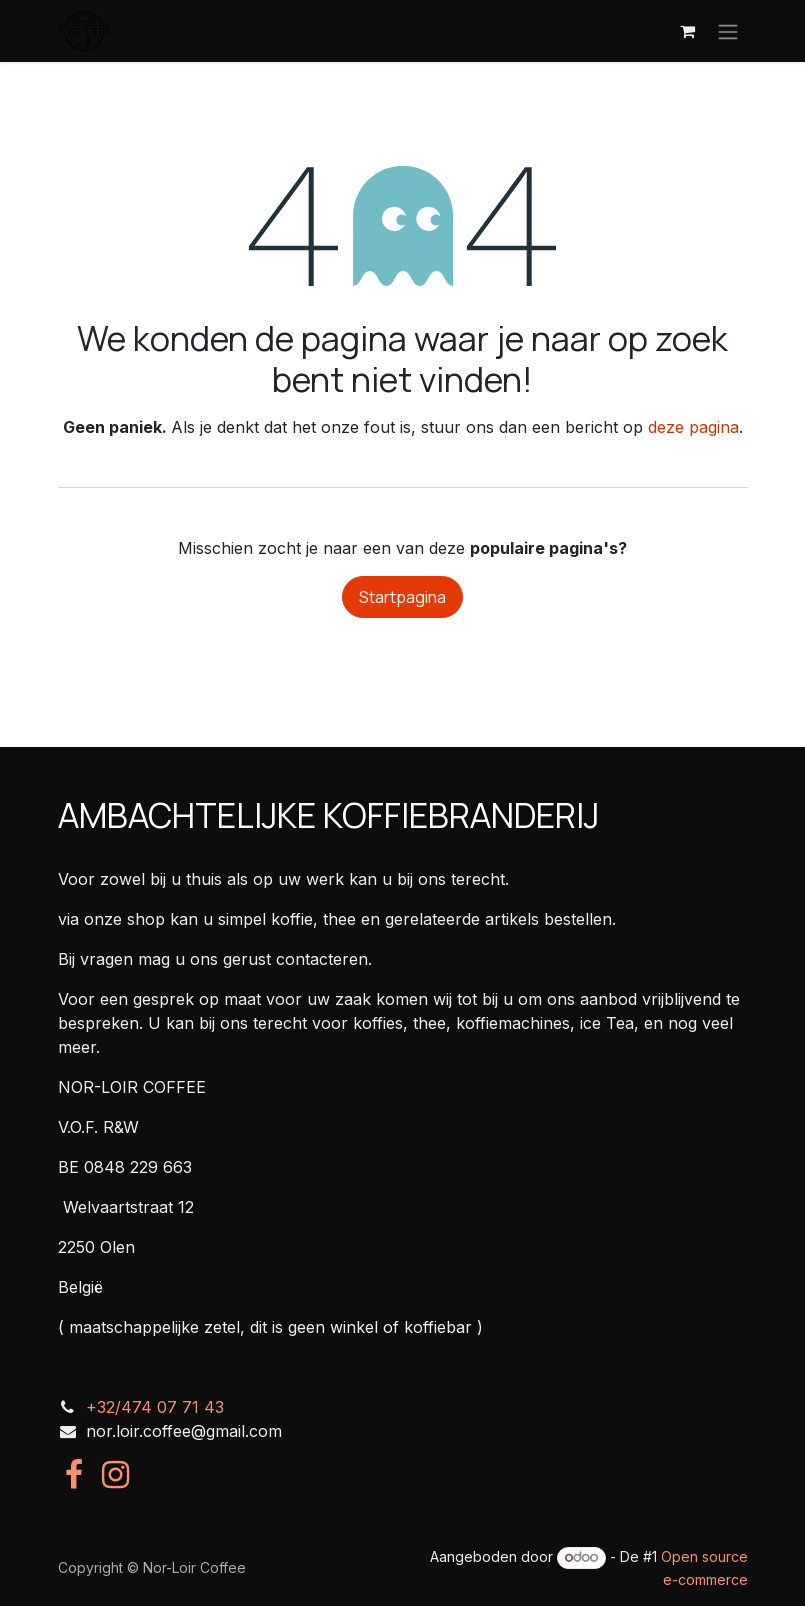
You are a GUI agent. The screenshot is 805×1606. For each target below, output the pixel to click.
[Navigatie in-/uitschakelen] (728, 31)
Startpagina (402, 597)
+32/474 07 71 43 (155, 1407)
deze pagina (693, 427)
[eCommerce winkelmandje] (688, 31)
